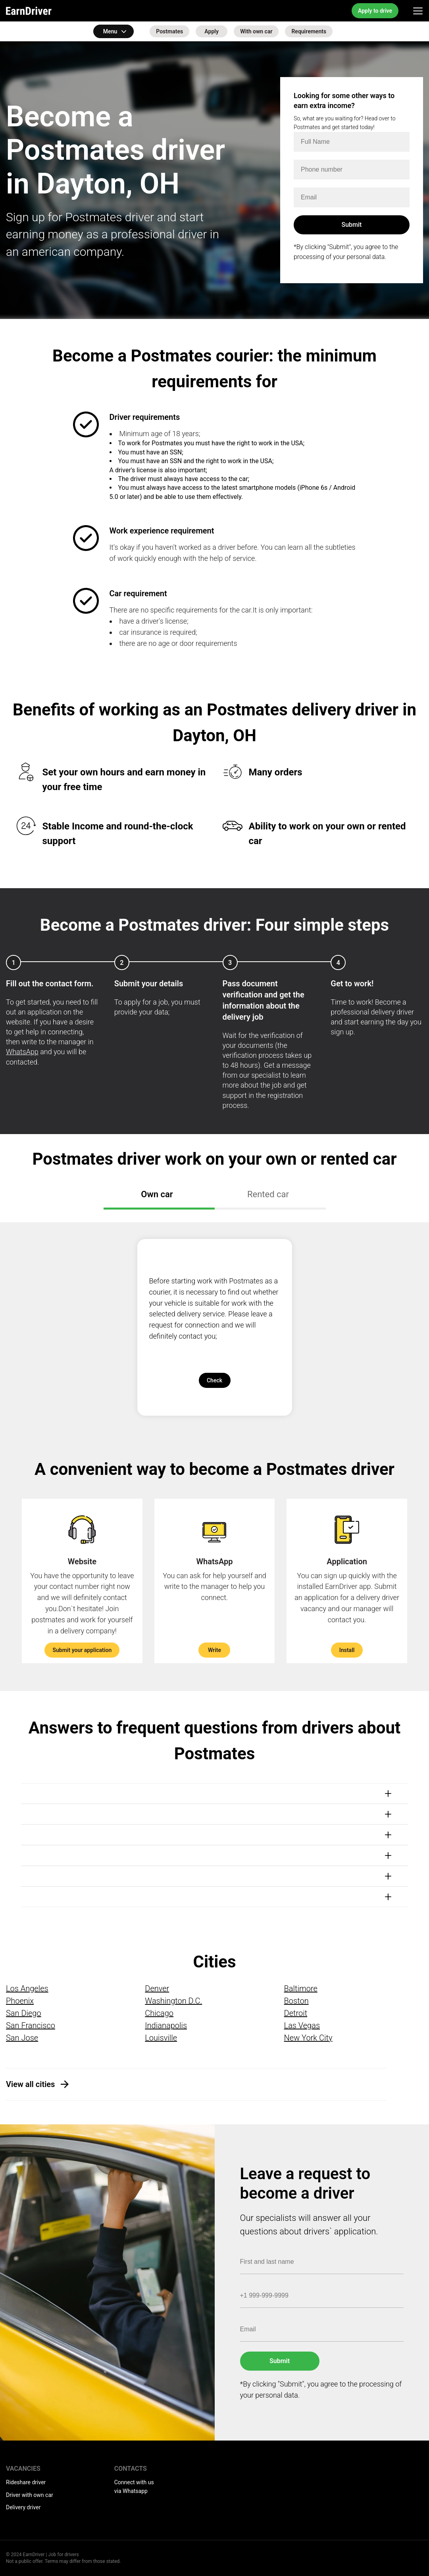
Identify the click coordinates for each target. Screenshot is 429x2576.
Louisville (161, 2038)
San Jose (22, 2038)
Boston (296, 2001)
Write (214, 1650)
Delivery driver (23, 2507)
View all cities (30, 2084)
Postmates (169, 31)
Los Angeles (27, 1988)
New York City (308, 2038)
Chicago (159, 2013)
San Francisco (30, 2025)
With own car (256, 31)
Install (347, 1650)
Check (214, 1380)
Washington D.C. (173, 2001)
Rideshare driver (26, 2482)
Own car (157, 1194)
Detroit (296, 2013)
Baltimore (300, 1988)
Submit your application (82, 1650)
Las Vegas (302, 2025)
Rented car (268, 1194)
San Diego (23, 2013)
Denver (157, 1988)
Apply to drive (375, 11)
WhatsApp (22, 1051)
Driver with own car (29, 2495)
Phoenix (20, 2001)
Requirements (308, 31)
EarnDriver (29, 10)
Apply (211, 31)
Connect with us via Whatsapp (134, 2486)
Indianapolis (166, 2025)
